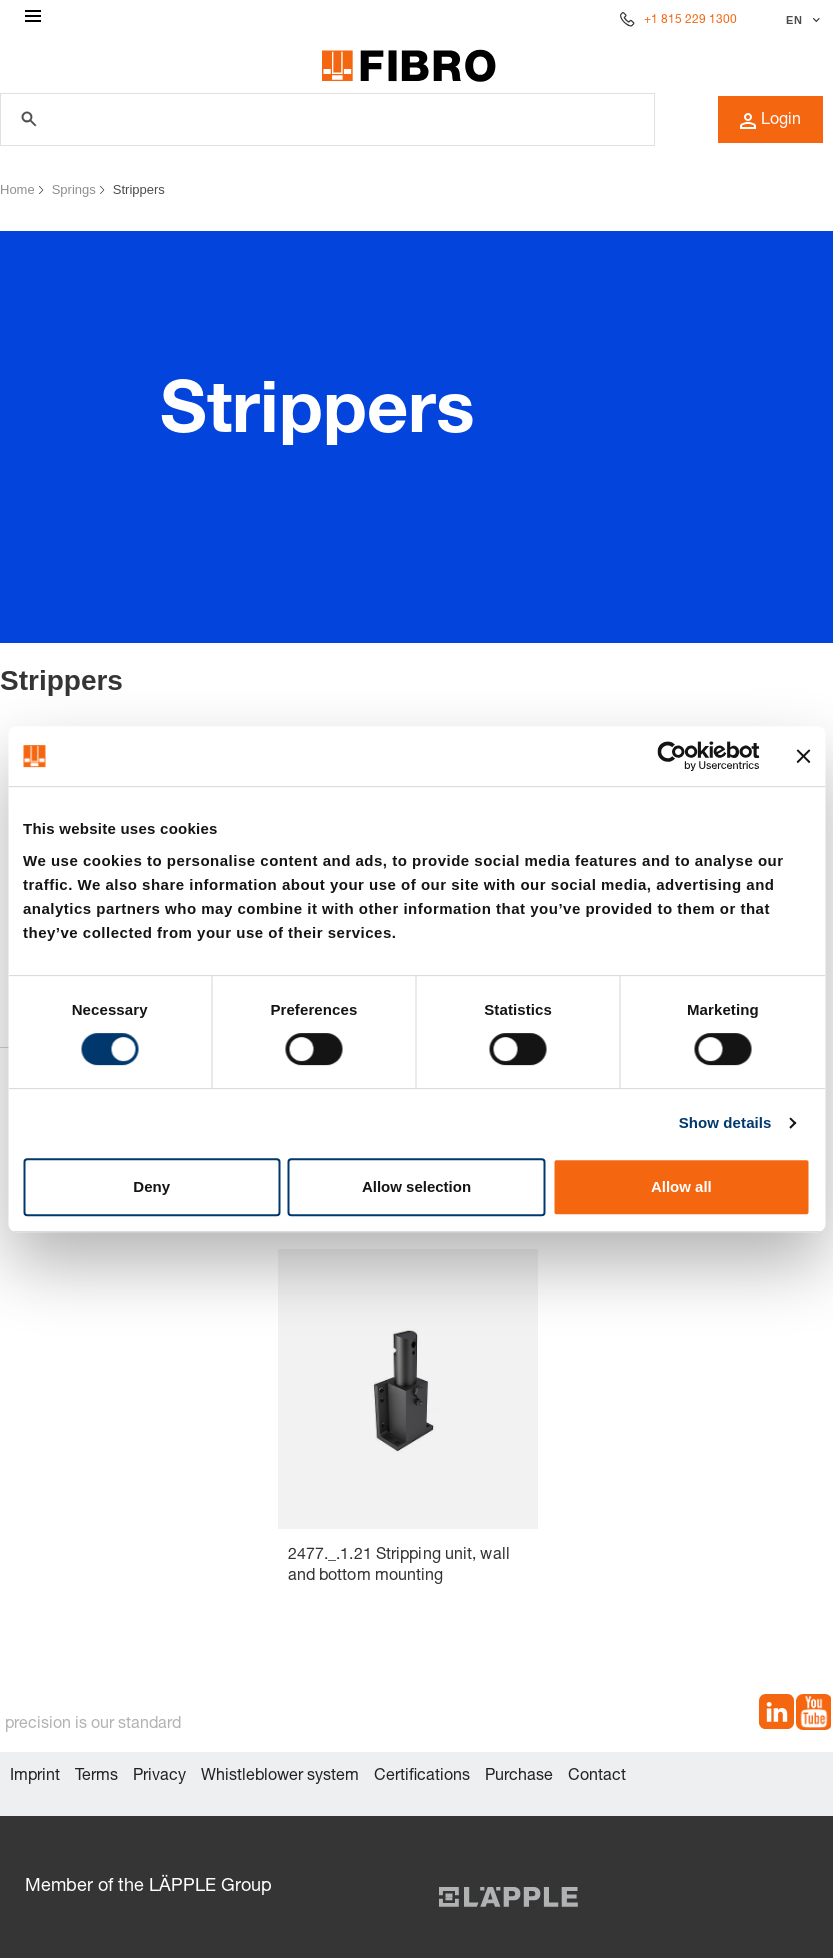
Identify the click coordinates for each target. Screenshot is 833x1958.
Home (17, 189)
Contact (597, 1777)
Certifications (422, 1777)
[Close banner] (803, 756)
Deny (151, 1186)
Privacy (159, 1777)
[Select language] (800, 20)
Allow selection (416, 1186)
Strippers (139, 189)
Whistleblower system (280, 1777)
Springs (74, 189)
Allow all (681, 1186)
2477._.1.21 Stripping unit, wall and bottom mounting (399, 1566)
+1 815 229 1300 (690, 20)
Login (770, 121)
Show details (725, 1122)
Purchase (519, 1777)
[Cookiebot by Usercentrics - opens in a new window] (671, 756)
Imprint (35, 1777)
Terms (96, 1777)
